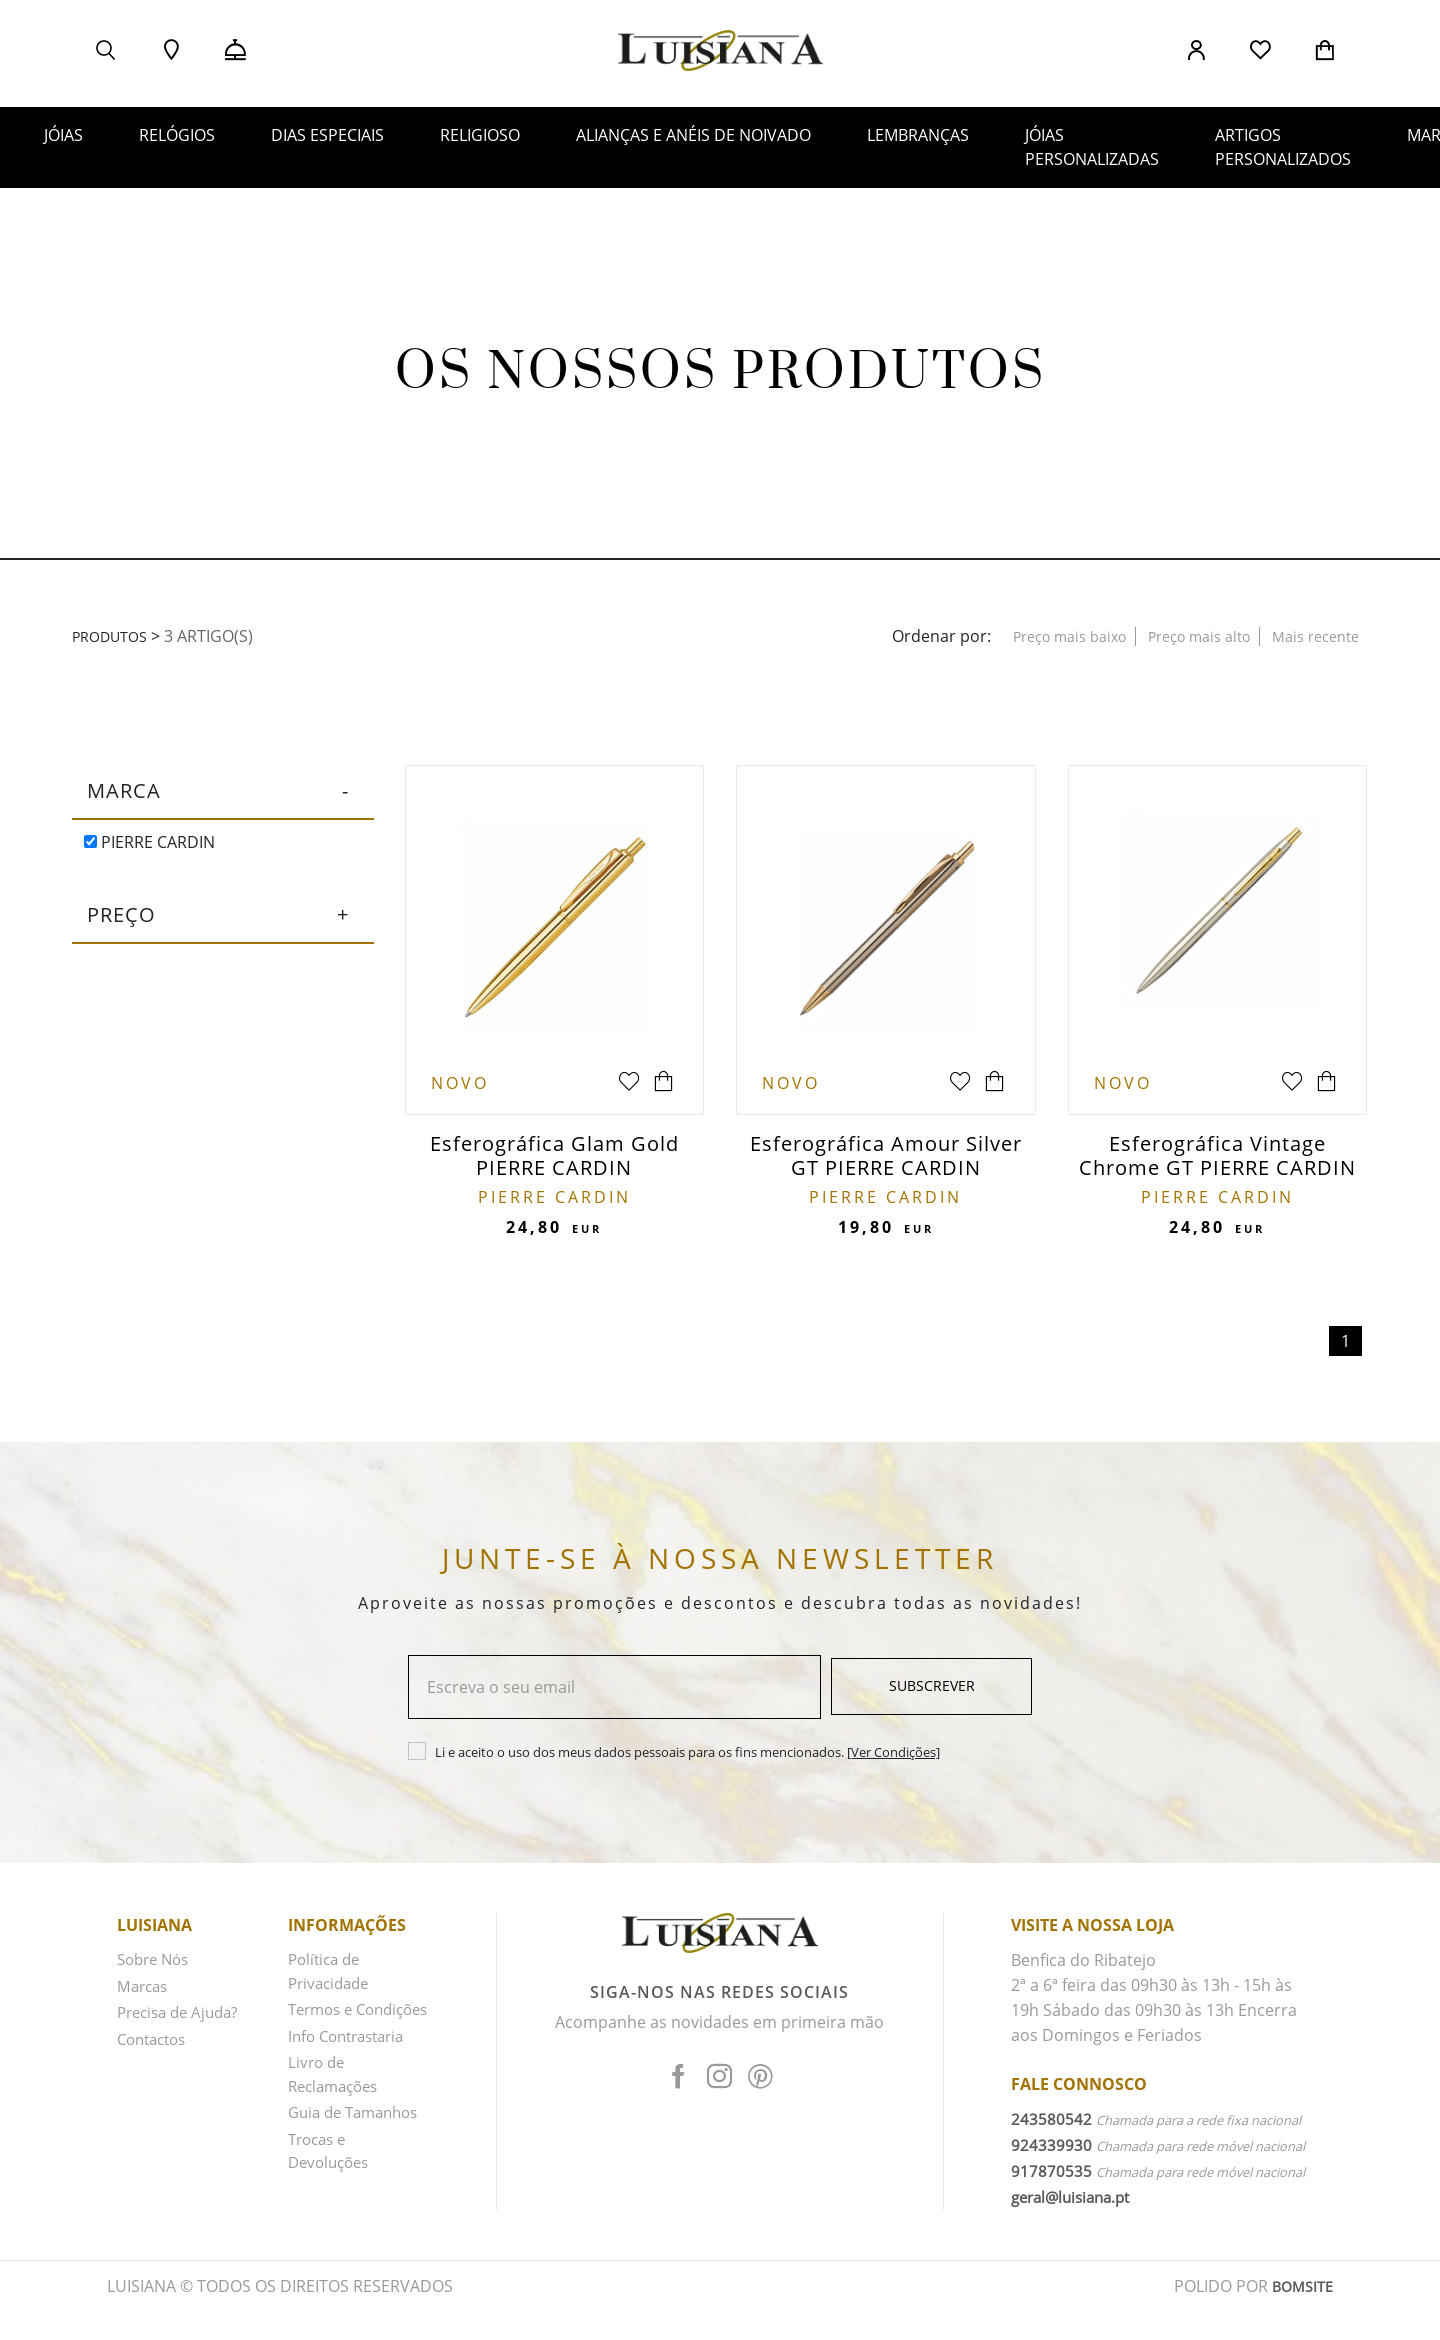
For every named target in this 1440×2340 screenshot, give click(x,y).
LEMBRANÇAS (918, 135)
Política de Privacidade (332, 1980)
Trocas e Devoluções (332, 2205)
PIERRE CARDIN (149, 842)
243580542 (1051, 2127)
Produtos (115, 636)
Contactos (155, 2043)
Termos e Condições (327, 2030)
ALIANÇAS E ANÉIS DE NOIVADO (693, 135)
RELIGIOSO (480, 135)
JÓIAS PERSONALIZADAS (1092, 147)
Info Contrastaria (352, 2068)
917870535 (1051, 2179)
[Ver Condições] (893, 1760)
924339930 (1051, 2153)
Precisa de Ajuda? (183, 2018)
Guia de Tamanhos (328, 2155)
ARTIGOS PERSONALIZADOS (1283, 147)
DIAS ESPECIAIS (327, 135)
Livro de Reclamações (337, 2105)
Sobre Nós (156, 1968)
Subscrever (931, 1695)
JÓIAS (63, 135)
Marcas (144, 1993)
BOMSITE (1299, 2315)
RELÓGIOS (177, 135)
